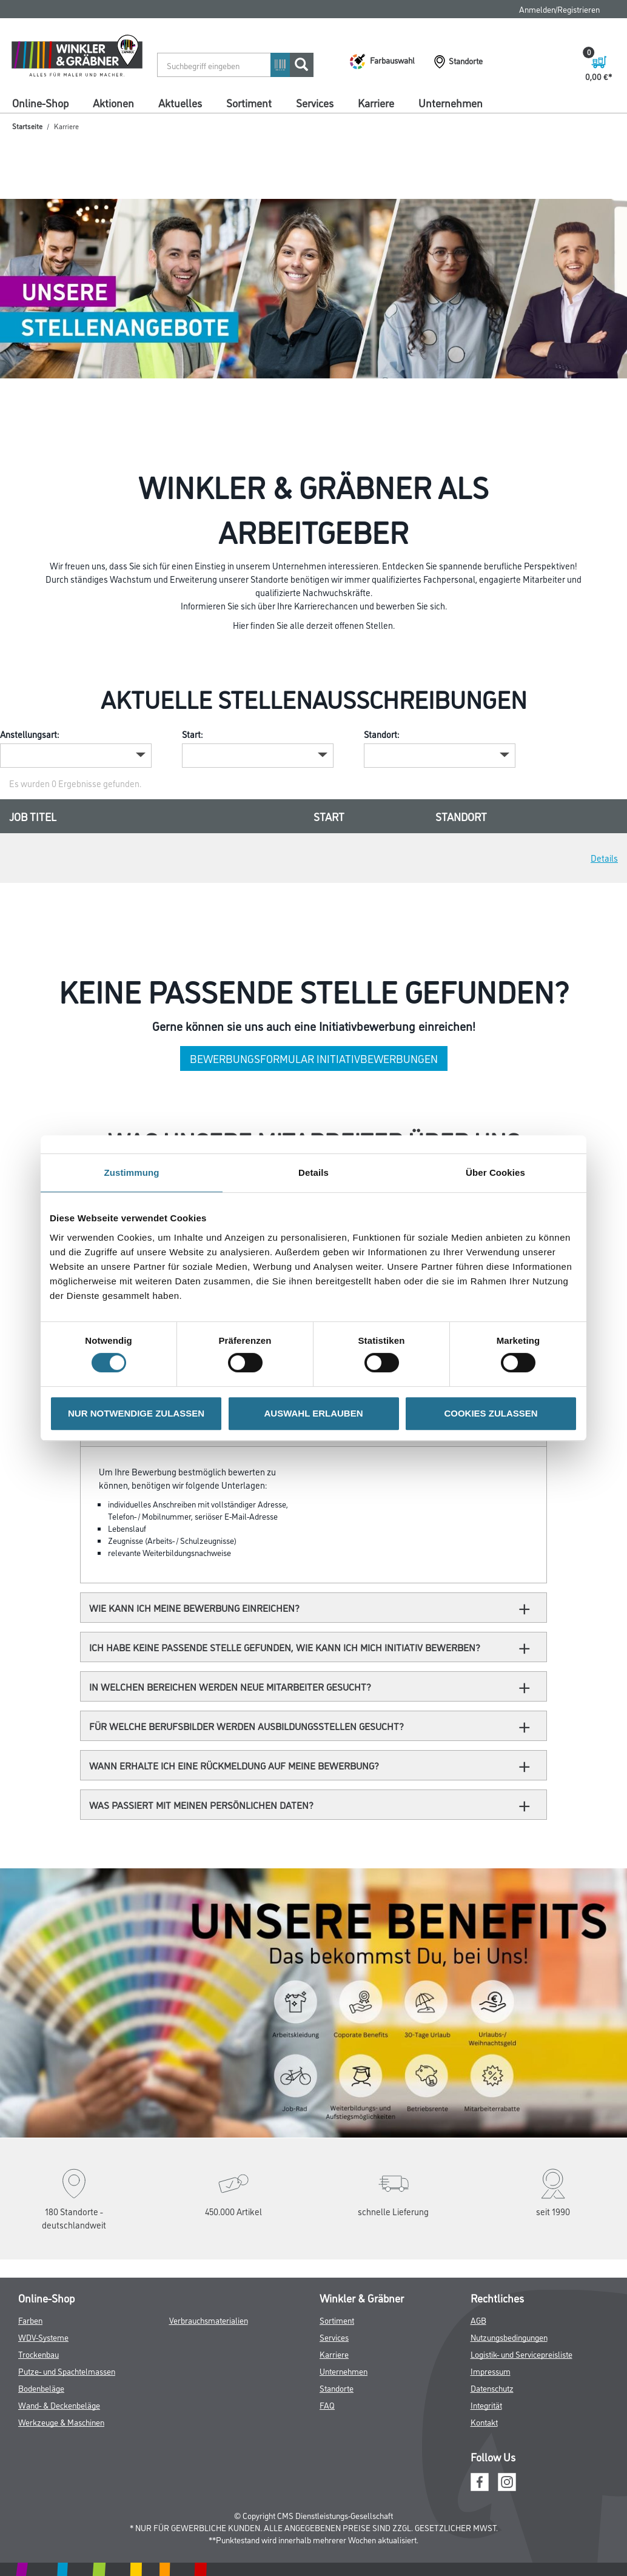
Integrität (486, 2404)
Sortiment (249, 102)
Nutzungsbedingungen (509, 2337)
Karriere (376, 102)
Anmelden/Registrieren (559, 9)
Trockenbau (38, 2354)
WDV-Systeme (43, 2337)
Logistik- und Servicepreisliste (521, 2354)
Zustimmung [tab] (131, 1172)
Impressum (491, 2370)
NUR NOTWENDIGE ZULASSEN (136, 1413)
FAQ (327, 2404)
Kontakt (484, 2421)
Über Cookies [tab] (495, 1172)
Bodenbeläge (41, 2387)
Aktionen (113, 102)
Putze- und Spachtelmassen (66, 2370)
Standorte (337, 2387)
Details (604, 857)
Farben (30, 2320)
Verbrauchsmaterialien (208, 2320)
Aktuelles (180, 102)
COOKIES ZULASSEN (490, 1413)
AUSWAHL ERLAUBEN (313, 1413)
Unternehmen (450, 102)
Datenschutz (492, 2387)
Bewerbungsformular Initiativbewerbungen (314, 1058)
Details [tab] (313, 1172)
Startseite (27, 126)
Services (315, 102)
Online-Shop (40, 102)
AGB (478, 2320)
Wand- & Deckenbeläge (59, 2404)
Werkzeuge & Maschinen (61, 2421)
